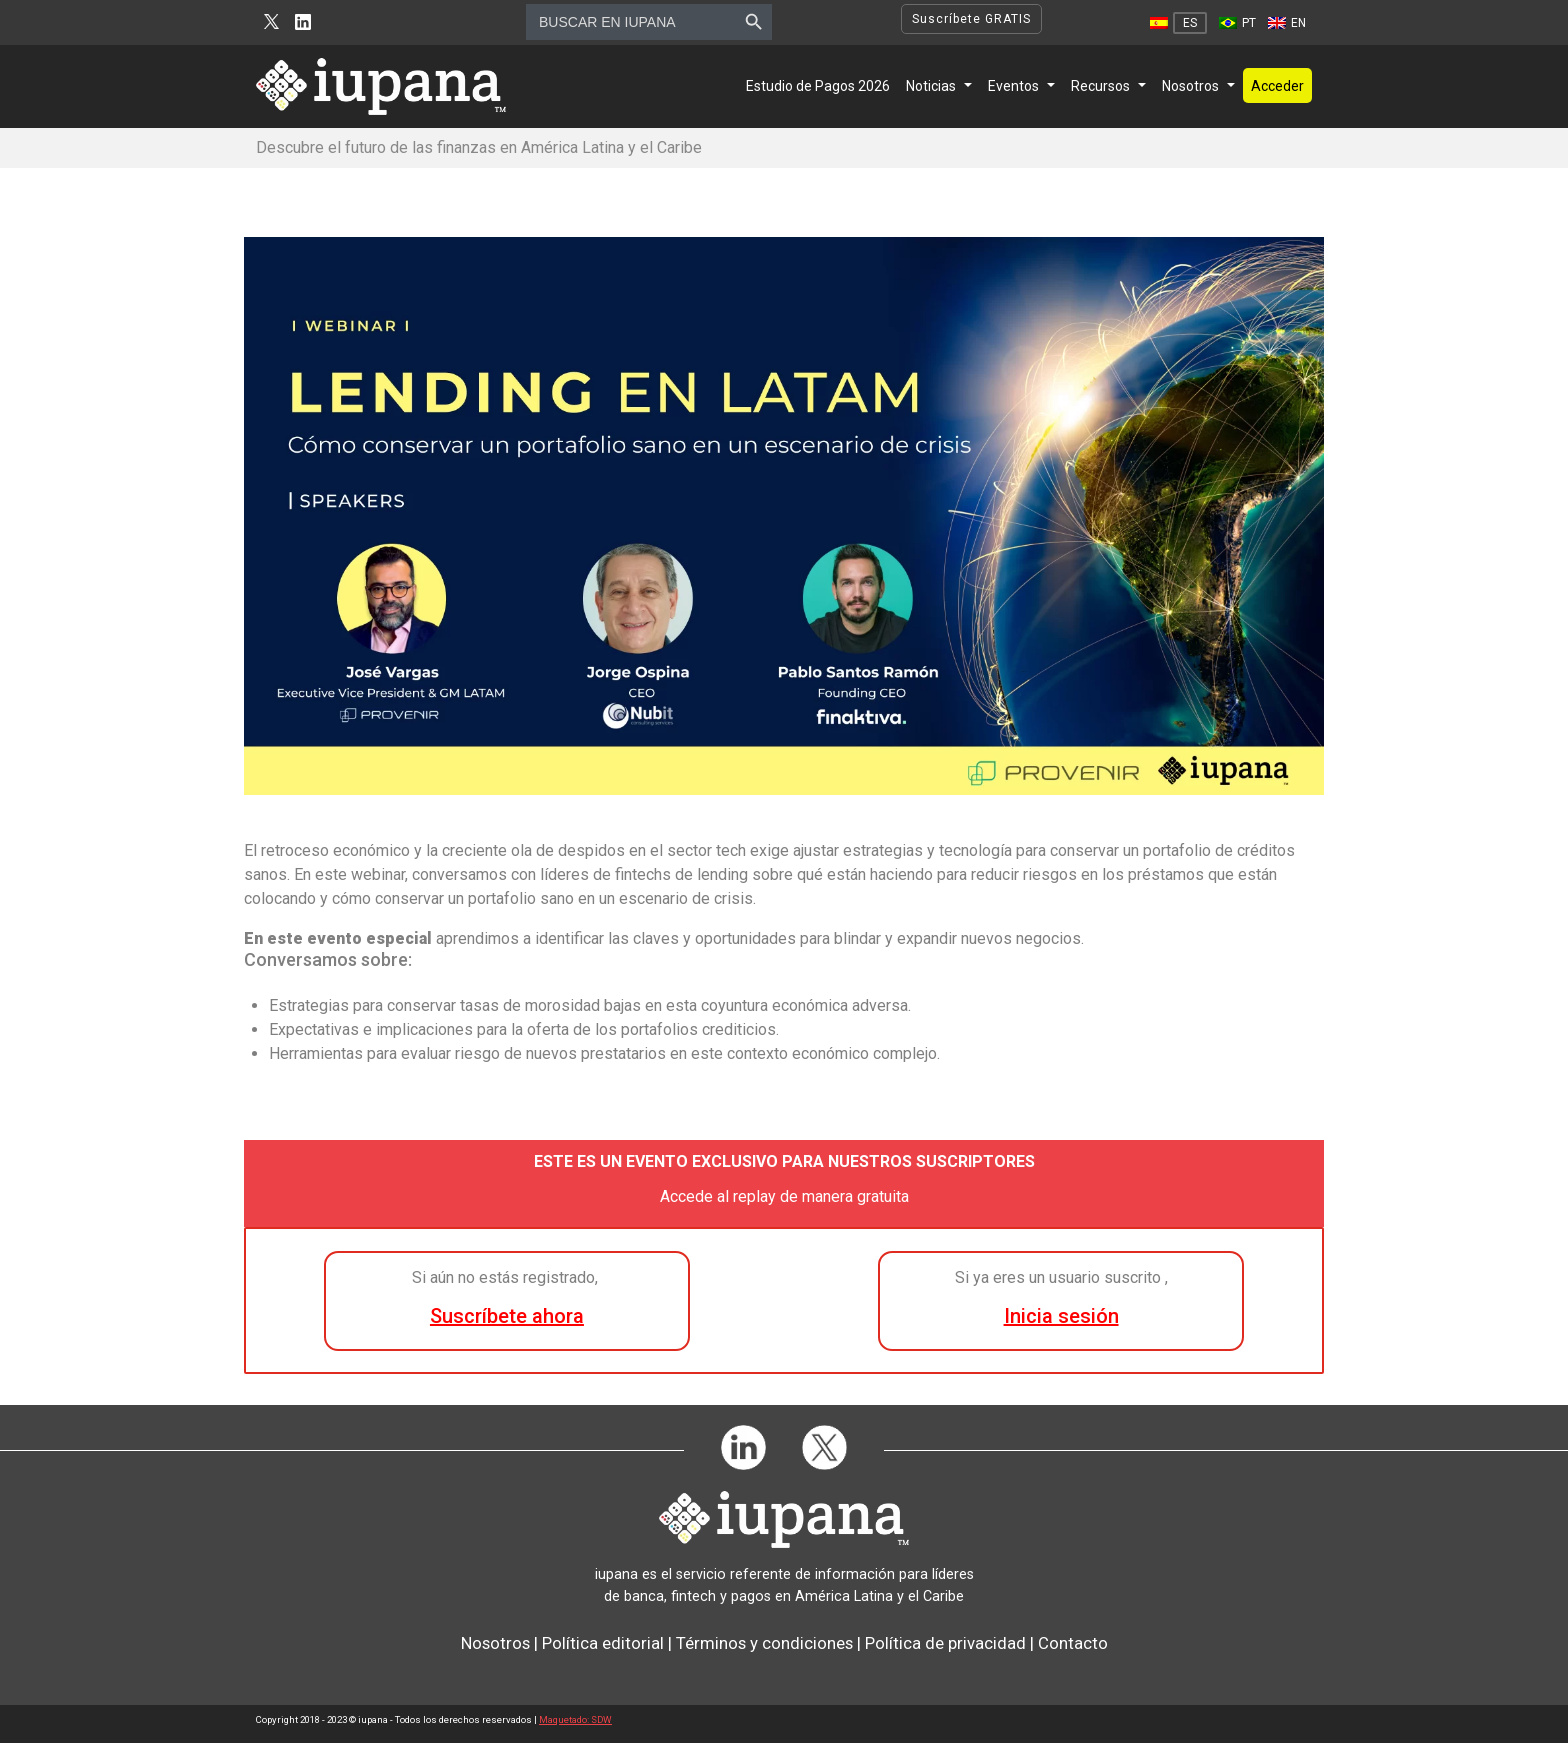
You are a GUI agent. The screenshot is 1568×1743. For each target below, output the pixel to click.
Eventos (1013, 86)
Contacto (1073, 1643)
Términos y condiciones (764, 1643)
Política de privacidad (945, 1643)
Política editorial (603, 1643)
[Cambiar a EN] (1287, 23)
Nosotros (1190, 86)
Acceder (1277, 86)
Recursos (1100, 86)
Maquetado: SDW (575, 1719)
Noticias (931, 86)
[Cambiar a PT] (1237, 23)
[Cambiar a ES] (1178, 23)
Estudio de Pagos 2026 (818, 86)
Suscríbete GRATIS (971, 19)
